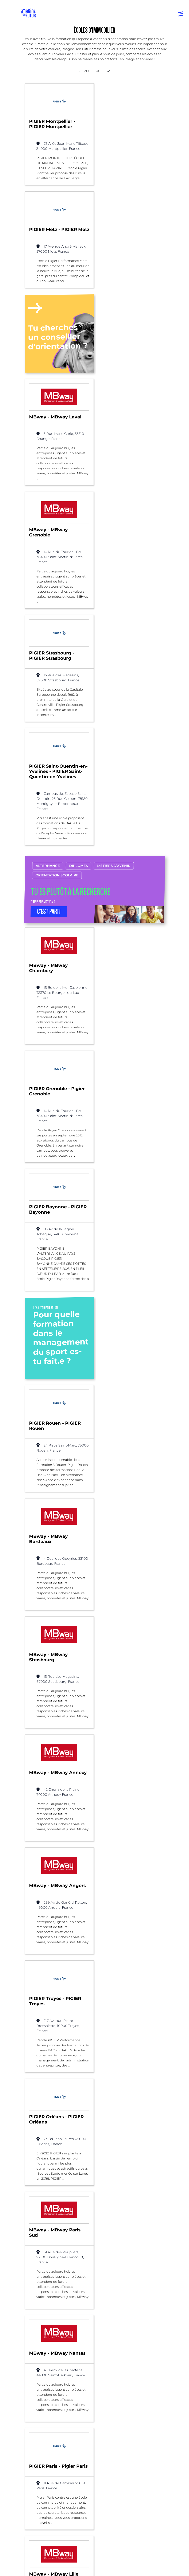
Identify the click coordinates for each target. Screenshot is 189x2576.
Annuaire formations (39, 2403)
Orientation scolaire (56, 595)
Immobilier (53, 2334)
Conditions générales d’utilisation (45, 2553)
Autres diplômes (36, 2471)
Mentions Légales (35, 2546)
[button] (94, 71)
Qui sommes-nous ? (40, 2488)
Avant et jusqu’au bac (40, 2429)
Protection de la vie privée (41, 2561)
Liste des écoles (24, 2334)
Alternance (48, 586)
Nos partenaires (37, 2497)
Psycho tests (107, 2437)
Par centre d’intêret (113, 2392)
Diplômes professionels (41, 2463)
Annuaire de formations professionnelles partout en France (61, 2539)
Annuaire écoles (35, 2411)
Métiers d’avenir (113, 586)
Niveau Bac (32, 2437)
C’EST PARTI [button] (49, 631)
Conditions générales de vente (43, 2568)
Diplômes (78, 586)
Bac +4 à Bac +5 (35, 2454)
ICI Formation (92, 2531)
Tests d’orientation (112, 2429)
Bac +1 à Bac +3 (35, 2446)
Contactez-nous (37, 2505)
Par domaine (108, 2384)
